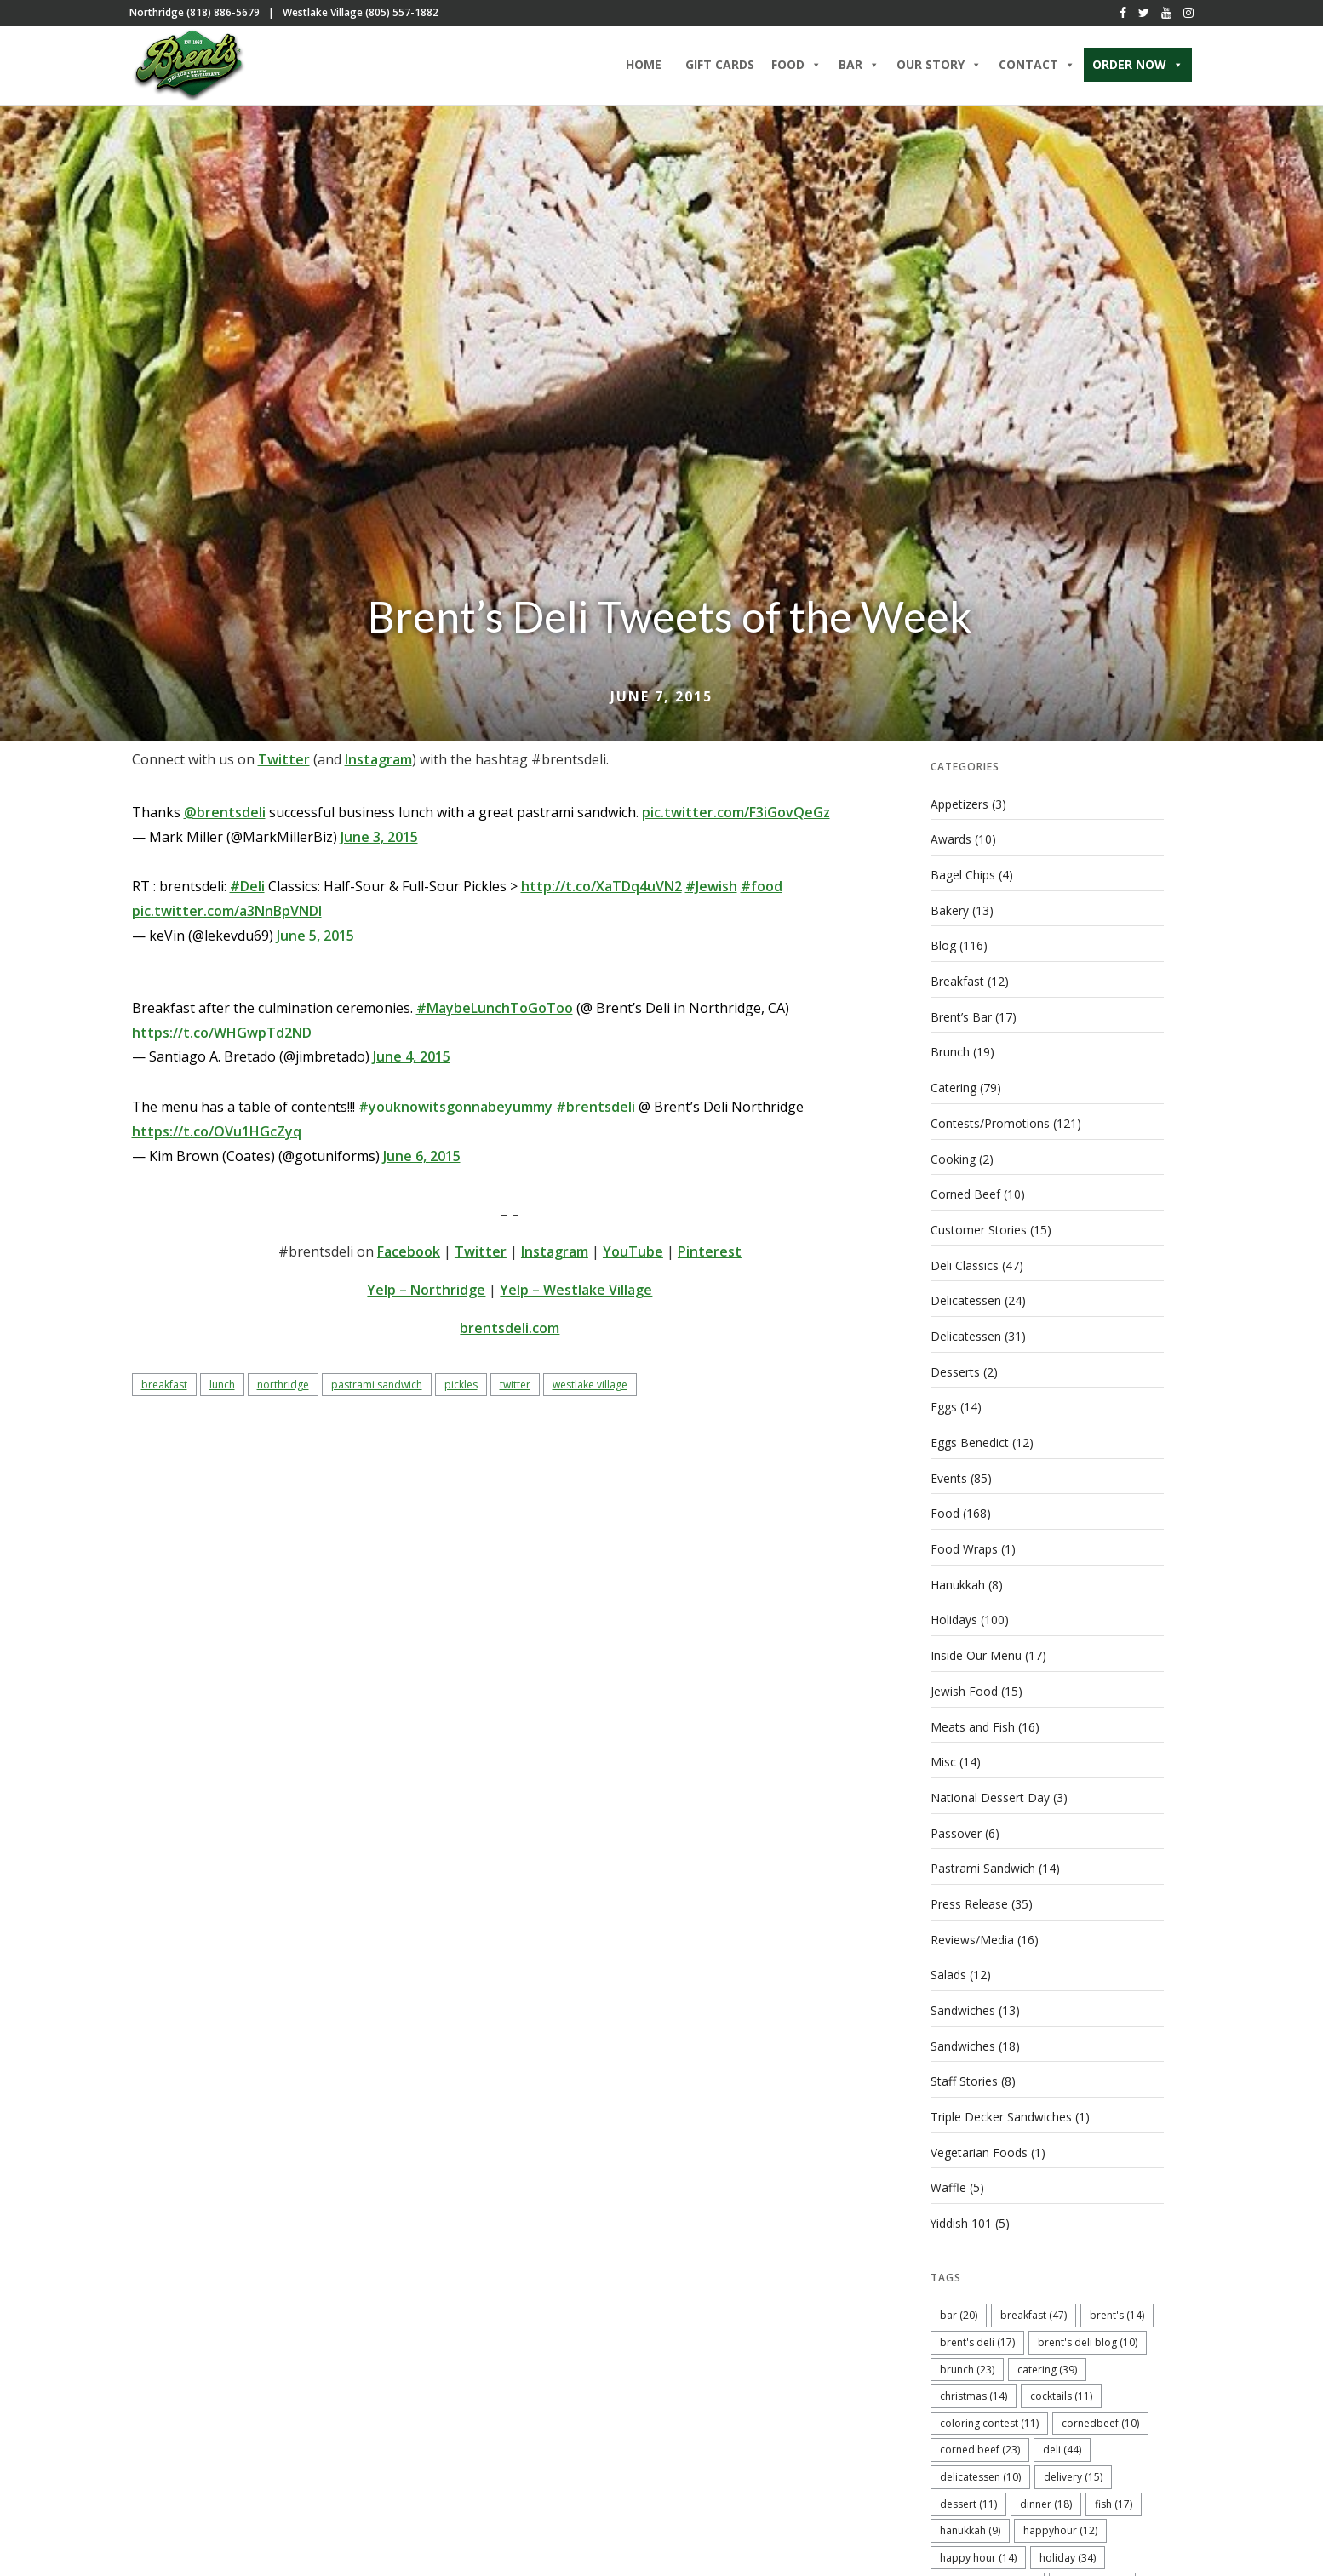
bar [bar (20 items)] (958, 2303)
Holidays (954, 1615)
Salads (948, 1966)
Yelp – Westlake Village (576, 1294)
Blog (943, 949)
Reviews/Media (972, 1931)
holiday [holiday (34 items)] (1068, 2545)
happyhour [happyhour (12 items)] (1060, 2518)
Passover (956, 1826)
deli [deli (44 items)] (1062, 2437)
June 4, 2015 (411, 1061)
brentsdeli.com (509, 1333)
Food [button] (796, 66)
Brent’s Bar (961, 1019)
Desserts (955, 1370)
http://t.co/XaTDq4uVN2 (601, 891)
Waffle (948, 2176)
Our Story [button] (939, 66)
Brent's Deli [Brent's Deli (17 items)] (977, 2329)
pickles (461, 1389)
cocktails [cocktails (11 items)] (1061, 2384)
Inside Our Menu (976, 1650)
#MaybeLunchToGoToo (494, 1013)
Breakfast (957, 984)
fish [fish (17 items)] (1113, 2491)
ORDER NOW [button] (1137, 66)
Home (644, 66)
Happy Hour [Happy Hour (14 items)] (978, 2545)
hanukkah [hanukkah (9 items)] (970, 2518)
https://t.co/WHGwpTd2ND (222, 1037)
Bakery (950, 914)
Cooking (953, 1159)
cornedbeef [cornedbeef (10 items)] (1100, 2410)
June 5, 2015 (315, 940)
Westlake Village (590, 1389)
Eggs (944, 1405)
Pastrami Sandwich (983, 1860)
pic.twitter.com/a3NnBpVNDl (227, 916)
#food (761, 891)
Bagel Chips (963, 879)
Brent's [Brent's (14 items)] (1117, 2303)
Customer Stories (979, 1230)
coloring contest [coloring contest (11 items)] (989, 2410)
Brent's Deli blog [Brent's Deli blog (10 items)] (1087, 2329)
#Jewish (711, 891)
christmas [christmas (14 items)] (973, 2384)
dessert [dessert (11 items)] (968, 2491)
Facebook (408, 1256)
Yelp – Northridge (426, 1294)
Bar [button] (859, 66)
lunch (222, 1389)
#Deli (247, 891)
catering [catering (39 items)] (1047, 2357)
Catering (953, 1089)
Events (949, 1475)
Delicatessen (966, 1299)
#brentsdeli (595, 1111)
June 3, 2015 (379, 842)
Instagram (378, 764)
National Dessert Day (990, 1791)
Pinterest (710, 1256)
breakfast (164, 1389)
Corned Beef (965, 1195)
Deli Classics (965, 1265)
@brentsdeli (225, 817)
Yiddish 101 (962, 2211)
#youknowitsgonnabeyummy (455, 1111)
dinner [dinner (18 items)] (1046, 2491)
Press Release (969, 1895)
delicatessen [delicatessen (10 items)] (980, 2464)
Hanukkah (958, 1580)
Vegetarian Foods (979, 2141)
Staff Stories (964, 2071)
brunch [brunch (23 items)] (967, 2357)
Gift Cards (719, 66)
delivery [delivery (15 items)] (1073, 2464)
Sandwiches (963, 2001)
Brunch (950, 1054)
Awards (951, 844)
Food (945, 1510)
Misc (943, 1756)
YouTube (633, 1256)
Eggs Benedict (970, 1440)
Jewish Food (964, 1685)
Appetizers (959, 809)
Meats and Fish (973, 1720)
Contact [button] (1037, 66)
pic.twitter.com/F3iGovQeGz (736, 817)
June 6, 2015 (422, 1161)
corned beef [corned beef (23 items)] (980, 2437)
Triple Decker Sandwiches (1001, 2106)
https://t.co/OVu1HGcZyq (216, 1136)
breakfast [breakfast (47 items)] (1033, 2303)
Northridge (283, 1389)
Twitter (284, 764)
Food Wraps (964, 1545)
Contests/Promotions (990, 1124)
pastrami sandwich (376, 1389)
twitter (515, 1389)
